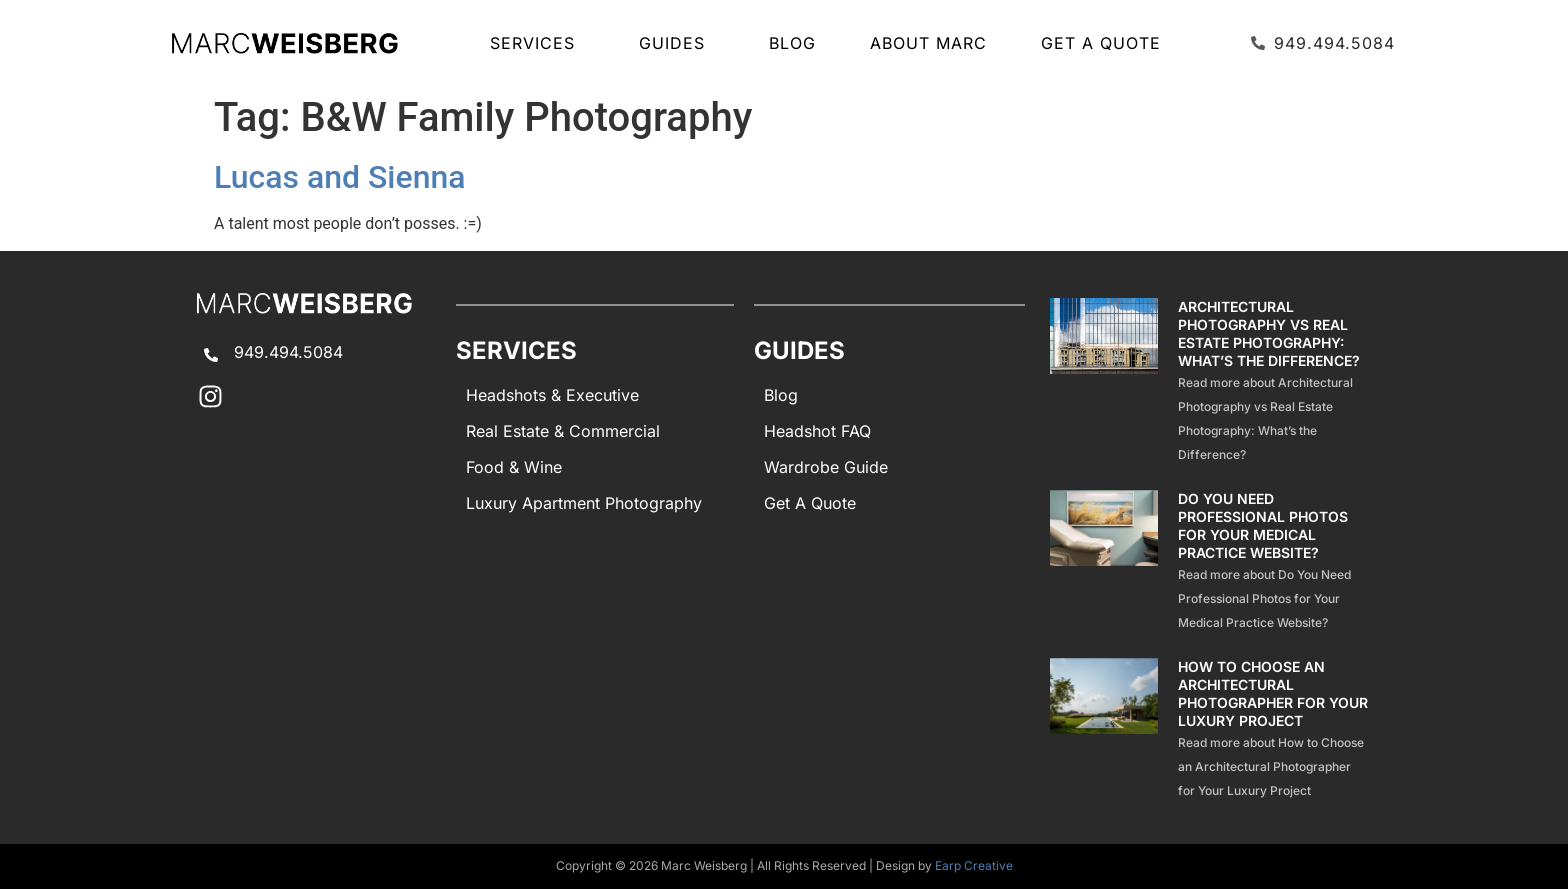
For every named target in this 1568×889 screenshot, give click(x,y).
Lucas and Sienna (340, 177)
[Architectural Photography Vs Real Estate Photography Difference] (1104, 382)
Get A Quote (1101, 43)
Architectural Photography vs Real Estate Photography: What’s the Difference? (1269, 333)
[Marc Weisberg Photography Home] (284, 43)
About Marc (928, 43)
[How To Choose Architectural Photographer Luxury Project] (1104, 730)
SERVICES (537, 43)
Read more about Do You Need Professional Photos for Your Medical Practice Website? (1264, 598)
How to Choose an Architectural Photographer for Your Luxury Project (1273, 693)
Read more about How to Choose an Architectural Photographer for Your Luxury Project (1271, 766)
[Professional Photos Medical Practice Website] (1104, 562)
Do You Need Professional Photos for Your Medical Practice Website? (1263, 525)
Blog (792, 43)
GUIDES (677, 43)
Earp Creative (974, 865)
